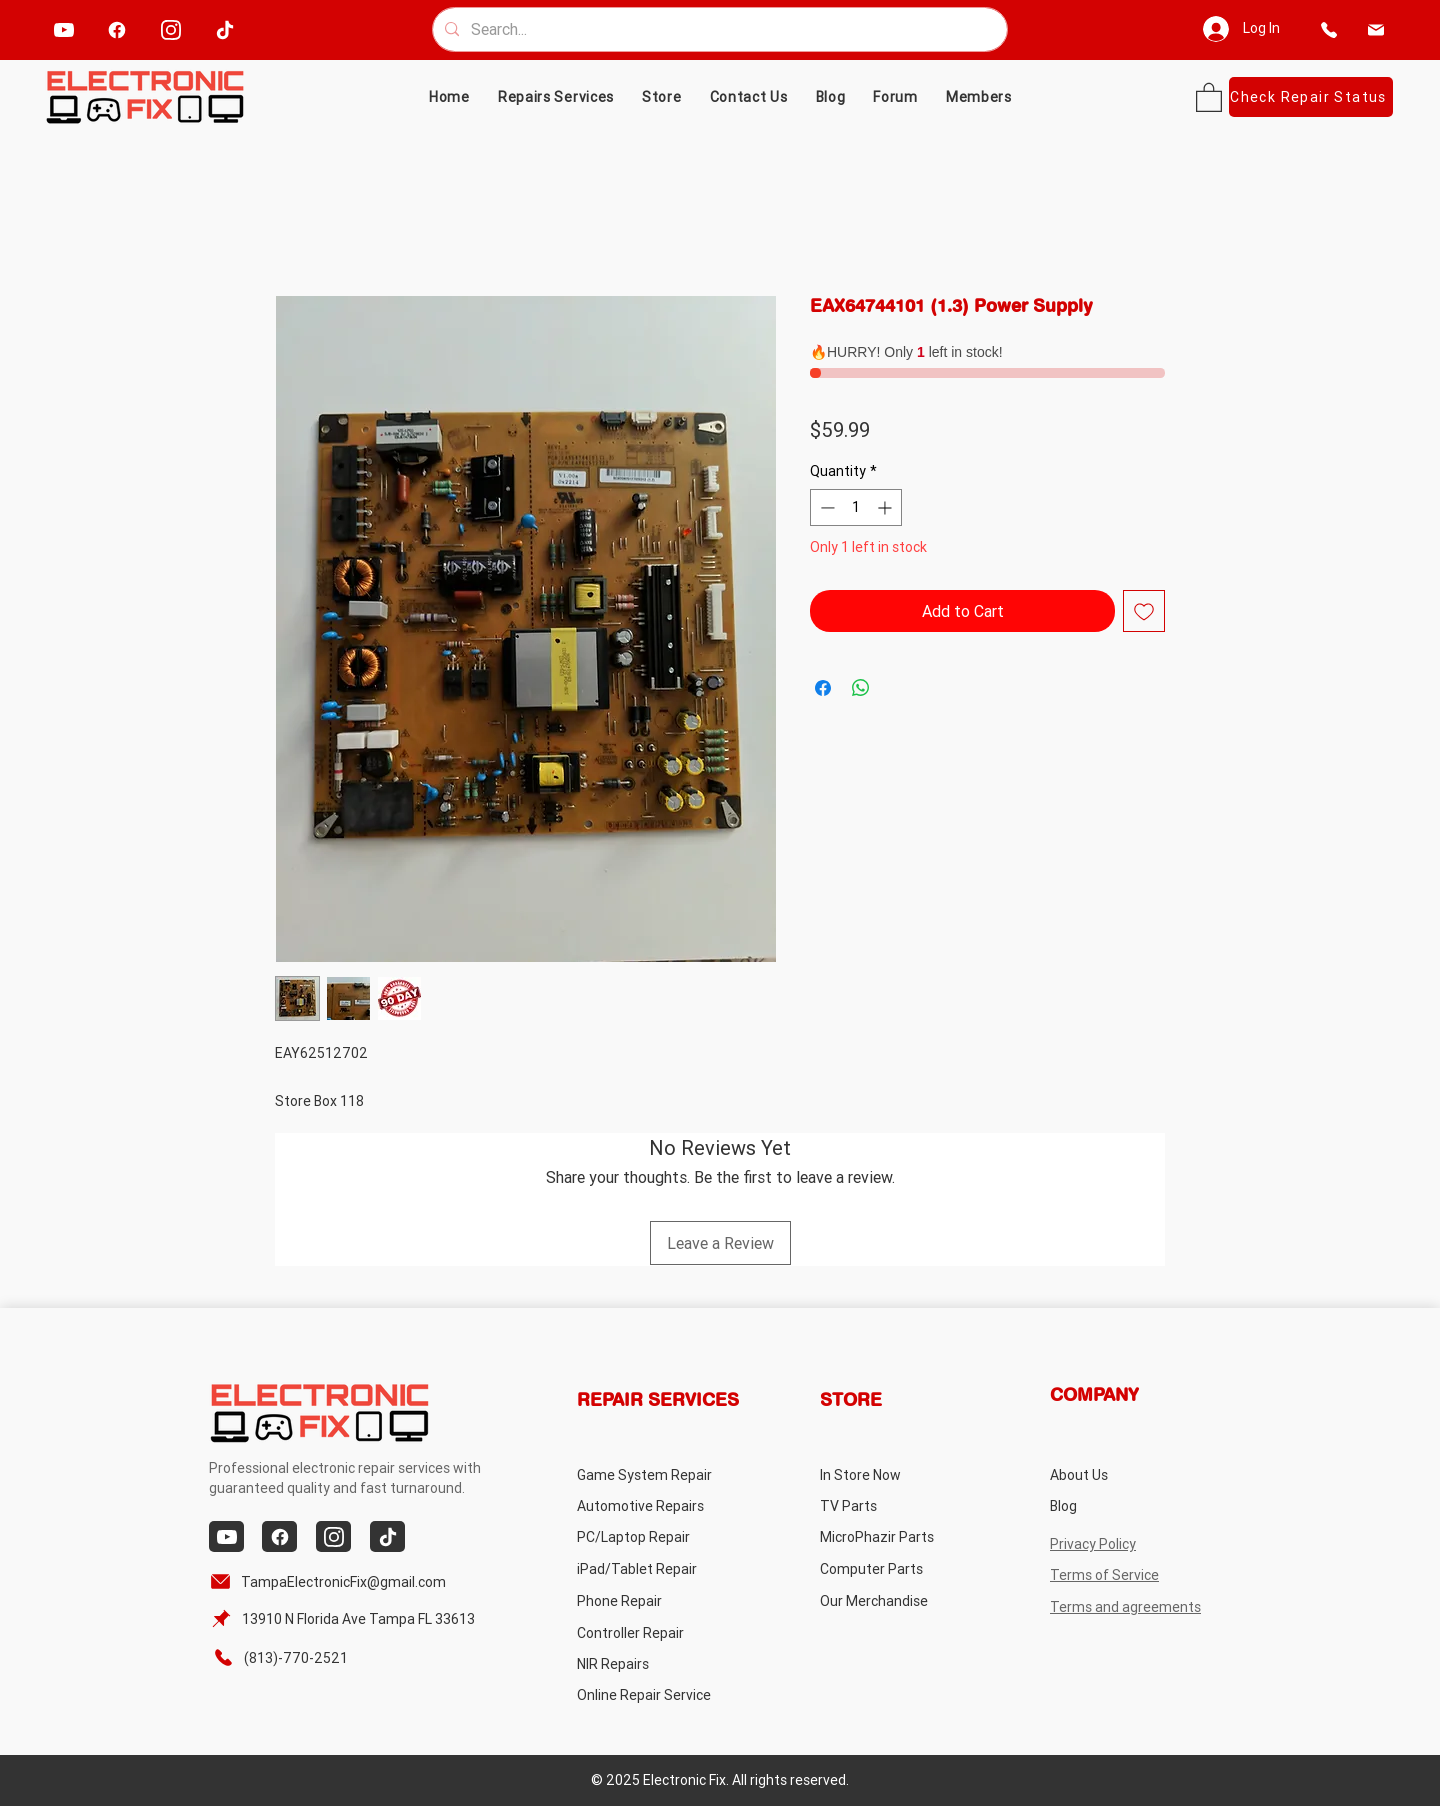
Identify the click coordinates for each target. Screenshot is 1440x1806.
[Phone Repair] (656, 1600)
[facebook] (116, 29)
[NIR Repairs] (656, 1663)
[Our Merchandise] (899, 1600)
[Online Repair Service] (663, 1694)
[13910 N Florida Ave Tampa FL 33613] (345, 1618)
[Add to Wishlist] (1144, 611)
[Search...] (718, 29)
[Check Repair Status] (1311, 97)
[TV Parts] (899, 1505)
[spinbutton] (856, 507)
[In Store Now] (899, 1474)
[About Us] (1129, 1474)
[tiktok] (224, 29)
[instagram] (170, 29)
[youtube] (63, 29)
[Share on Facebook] (823, 688)
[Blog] (1129, 1505)
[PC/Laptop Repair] (656, 1536)
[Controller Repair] (656, 1632)
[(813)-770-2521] (290, 1657)
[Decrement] (825, 507)
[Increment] (886, 507)
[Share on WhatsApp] (861, 688)
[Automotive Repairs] (656, 1505)
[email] (1376, 29)
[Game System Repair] (668, 1474)
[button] (662, 97)
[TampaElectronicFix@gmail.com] (331, 1581)
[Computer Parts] (899, 1568)
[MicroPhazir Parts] (899, 1536)
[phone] (1329, 29)
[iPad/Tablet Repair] (656, 1568)
